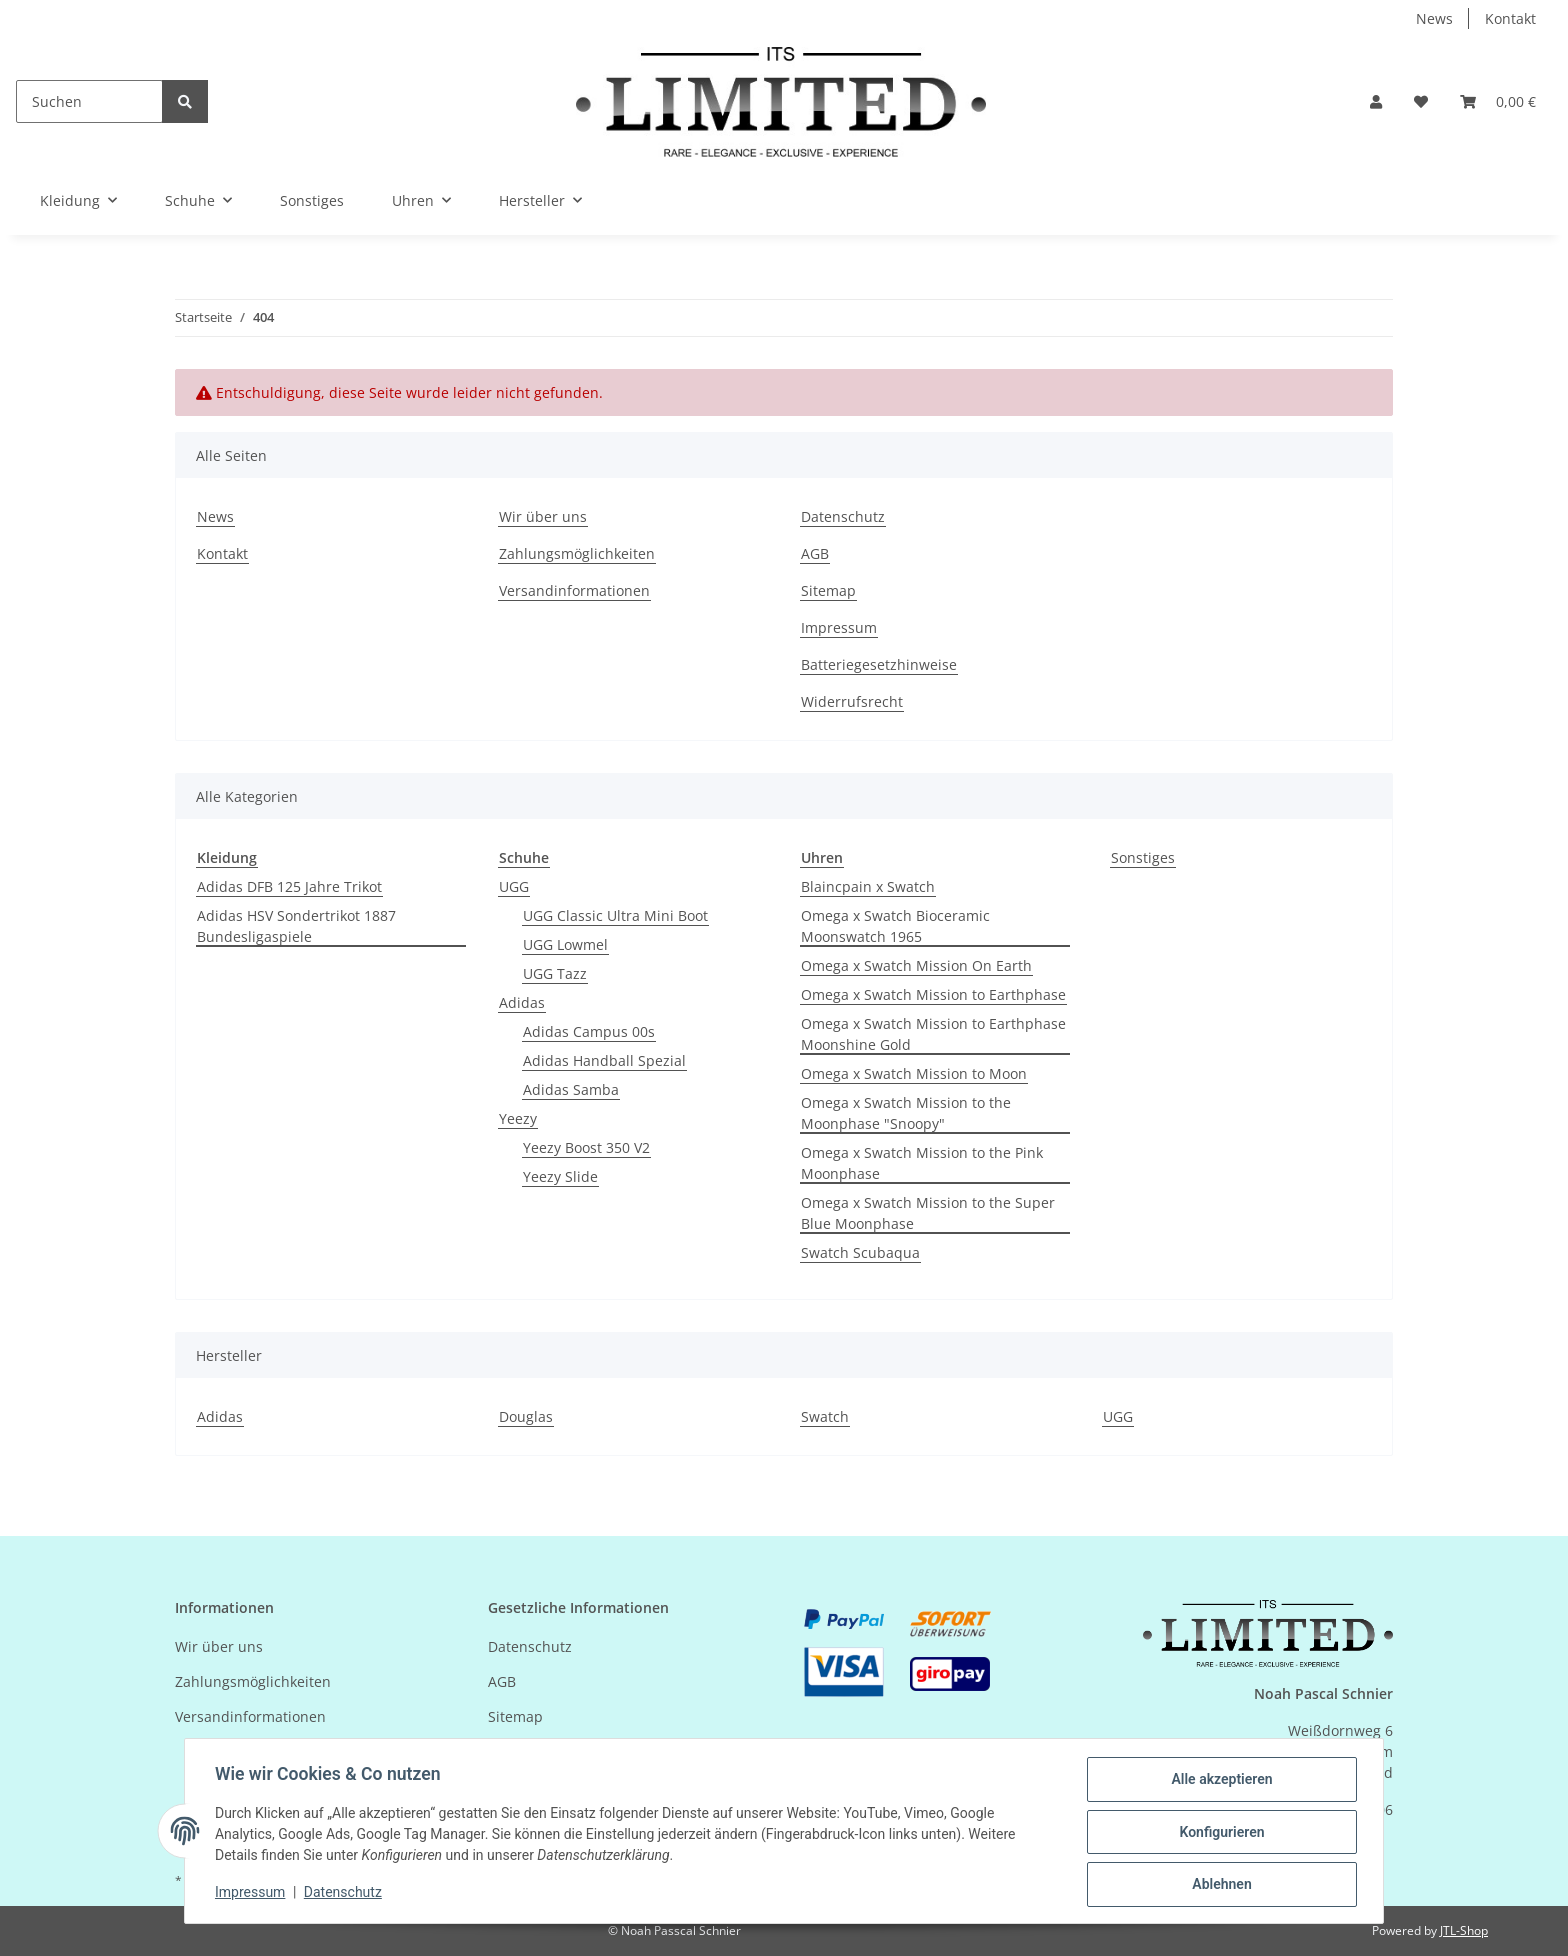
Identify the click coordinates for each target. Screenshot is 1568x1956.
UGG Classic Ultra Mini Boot (615, 915)
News (1434, 18)
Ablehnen (1219, 1885)
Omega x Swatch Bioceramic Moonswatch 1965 (895, 926)
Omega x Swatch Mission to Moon (914, 1073)
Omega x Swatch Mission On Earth (916, 965)
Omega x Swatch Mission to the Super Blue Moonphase (928, 1213)
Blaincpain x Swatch (868, 886)
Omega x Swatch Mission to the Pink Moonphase (922, 1163)
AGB (815, 553)
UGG (514, 886)
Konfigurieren (1219, 1833)
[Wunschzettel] (1421, 101)
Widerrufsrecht (852, 701)
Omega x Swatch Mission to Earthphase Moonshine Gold (933, 1034)
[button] (1376, 101)
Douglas (526, 1416)
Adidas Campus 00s (589, 1031)
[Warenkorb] (1498, 101)
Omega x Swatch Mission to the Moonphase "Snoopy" (906, 1113)
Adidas (522, 1002)
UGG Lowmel (565, 944)
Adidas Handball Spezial (604, 1060)
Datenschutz (843, 516)
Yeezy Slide (560, 1176)
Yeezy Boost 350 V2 (586, 1147)
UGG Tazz (555, 973)
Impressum (839, 627)
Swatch (825, 1416)
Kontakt (1510, 18)
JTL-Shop (1464, 1930)
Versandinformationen (574, 590)
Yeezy (518, 1118)
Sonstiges (1143, 857)
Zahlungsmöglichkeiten (577, 553)
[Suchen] (89, 101)
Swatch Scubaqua (860, 1252)
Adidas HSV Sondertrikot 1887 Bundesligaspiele (296, 926)
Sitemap (828, 590)
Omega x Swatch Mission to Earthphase (933, 994)
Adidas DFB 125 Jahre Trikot (289, 886)
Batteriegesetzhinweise (879, 664)
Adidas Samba (571, 1089)
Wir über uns (543, 516)
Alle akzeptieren (1219, 1781)
